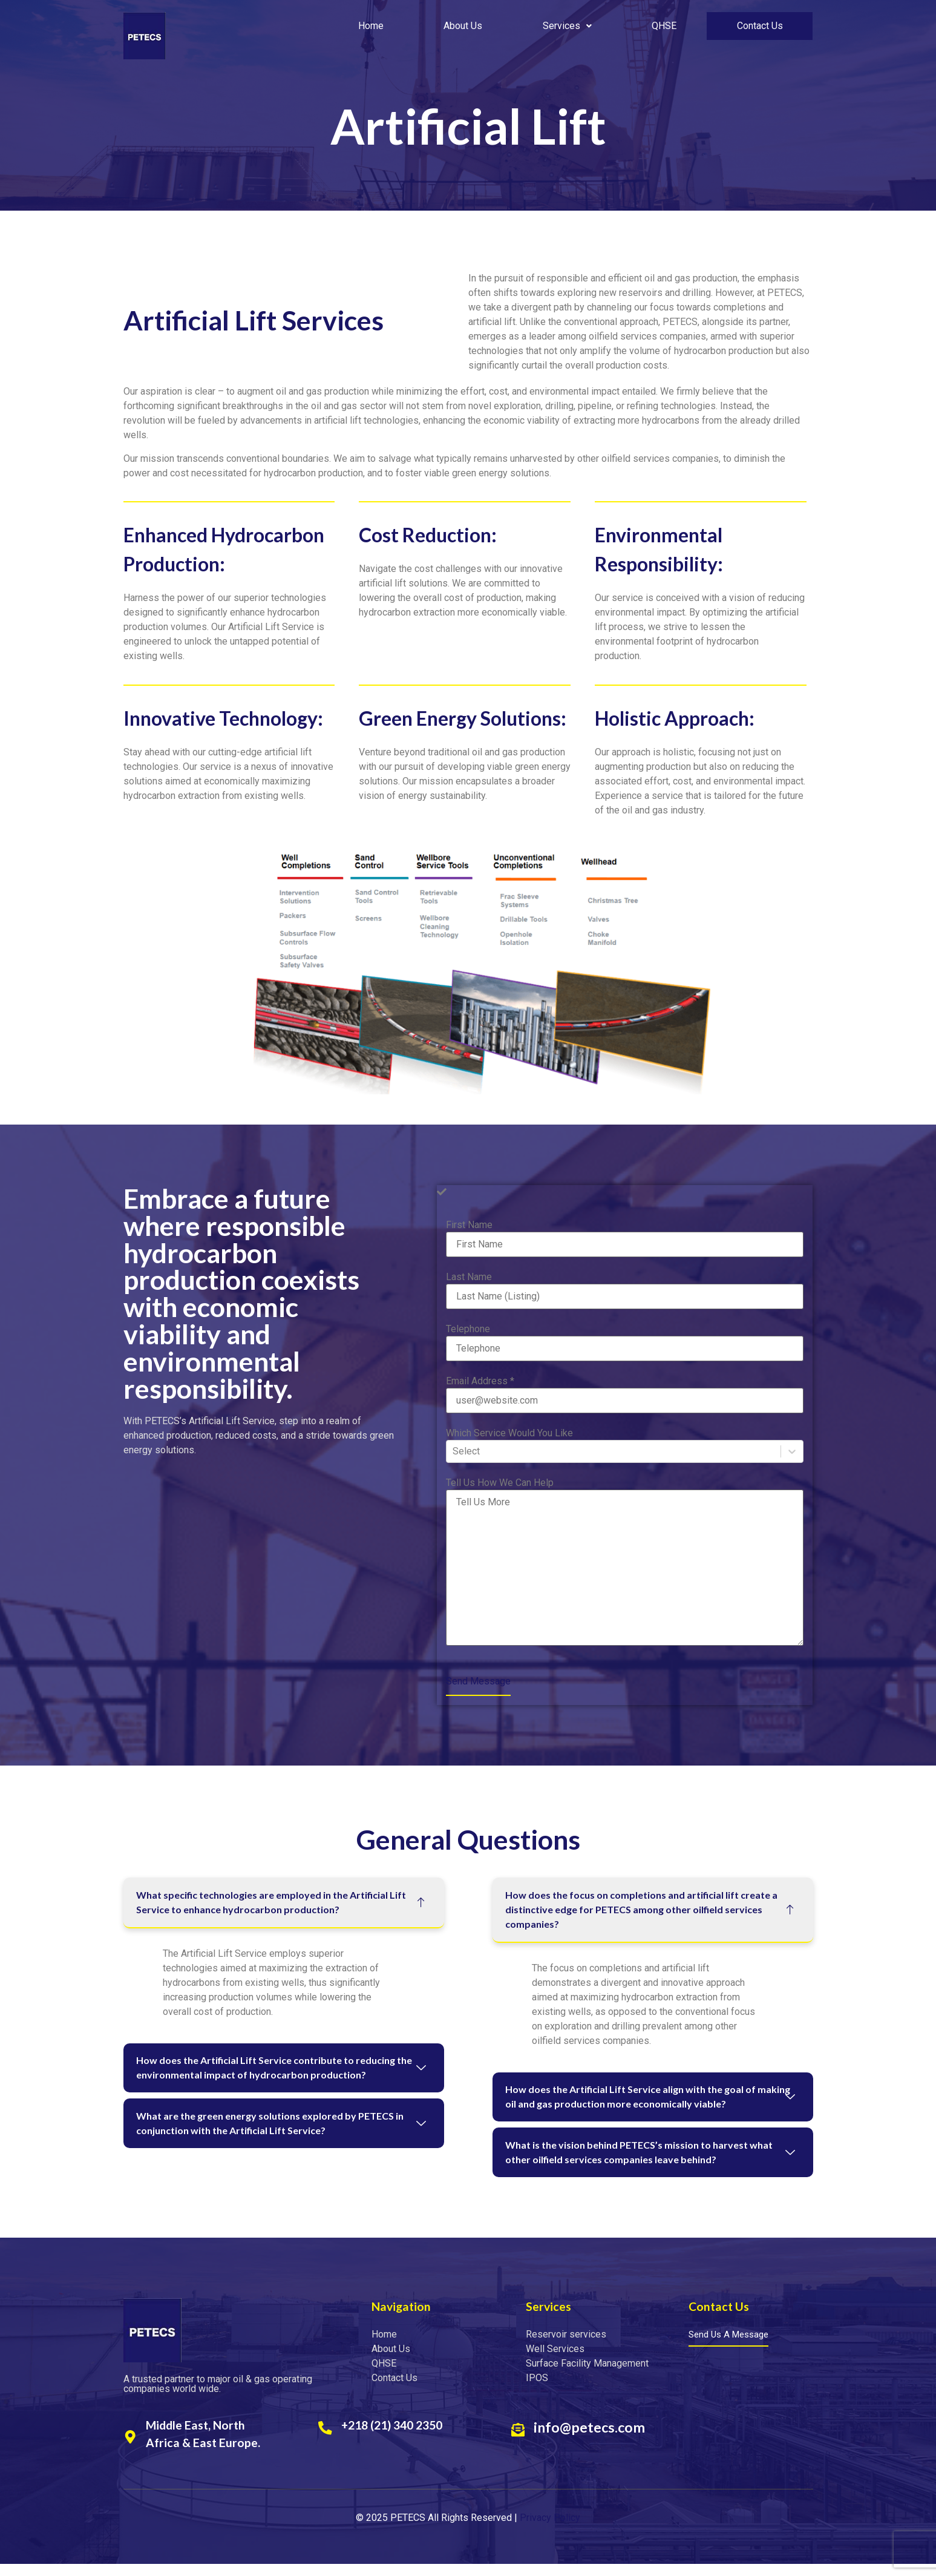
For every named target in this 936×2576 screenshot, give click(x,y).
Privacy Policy (550, 2529)
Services (567, 25)
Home (371, 25)
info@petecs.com (591, 2439)
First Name (469, 1225)
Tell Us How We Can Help (500, 1483)
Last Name (469, 1277)
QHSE (665, 25)
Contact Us (760, 26)
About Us (463, 25)
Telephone (468, 1329)
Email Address (480, 1381)
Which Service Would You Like (509, 1433)
